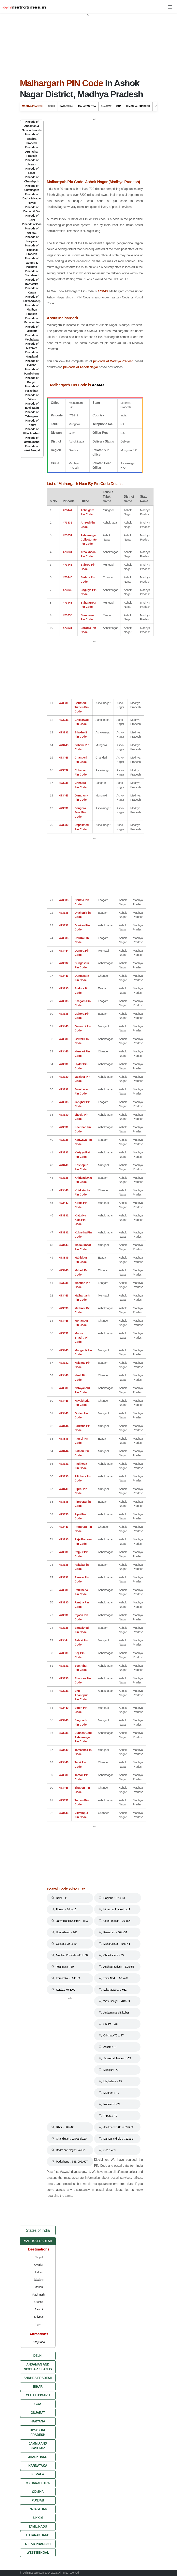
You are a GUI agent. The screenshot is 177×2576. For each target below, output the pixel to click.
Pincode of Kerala (31, 290)
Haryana (139, 315)
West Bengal (139, 446)
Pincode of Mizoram (31, 346)
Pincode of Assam (31, 162)
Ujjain (140, 218)
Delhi (51, 106)
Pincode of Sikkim (31, 397)
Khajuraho (140, 236)
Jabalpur (140, 173)
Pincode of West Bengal (32, 448)
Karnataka (139, 359)
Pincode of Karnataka (31, 282)
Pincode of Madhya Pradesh (31, 309)
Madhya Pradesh (32, 106)
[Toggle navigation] (170, 7)
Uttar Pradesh (139, 438)
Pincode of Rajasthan (31, 388)
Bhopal (140, 151)
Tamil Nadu (139, 420)
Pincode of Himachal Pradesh (31, 250)
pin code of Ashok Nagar (63, 422)
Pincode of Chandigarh (31, 179)
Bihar (139, 280)
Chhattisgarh (139, 289)
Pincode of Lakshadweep (31, 299)
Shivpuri (140, 210)
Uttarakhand (139, 429)
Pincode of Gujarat (31, 230)
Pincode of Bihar (31, 171)
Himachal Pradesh (138, 106)
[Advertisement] (88, 44)
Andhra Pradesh (139, 272)
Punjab (139, 394)
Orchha (140, 195)
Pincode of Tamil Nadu (32, 406)
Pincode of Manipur (31, 329)
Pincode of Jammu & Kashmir (31, 262)
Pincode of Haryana (31, 239)
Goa (118, 106)
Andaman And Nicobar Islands (139, 261)
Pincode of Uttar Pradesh (31, 431)
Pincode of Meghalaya (31, 337)
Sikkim (139, 411)
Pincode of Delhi (31, 218)
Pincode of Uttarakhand (31, 440)
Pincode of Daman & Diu (31, 209)
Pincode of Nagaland (31, 354)
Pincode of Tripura (31, 423)
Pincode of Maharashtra (31, 320)
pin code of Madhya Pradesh (66, 416)
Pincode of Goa (31, 224)
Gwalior (140, 158)
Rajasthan (66, 106)
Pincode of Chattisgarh (31, 188)
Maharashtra (87, 106)
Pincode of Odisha (31, 363)
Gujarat (106, 106)
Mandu (140, 181)
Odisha (139, 385)
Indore (140, 166)
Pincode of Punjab (31, 380)
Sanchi (140, 203)
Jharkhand (139, 351)
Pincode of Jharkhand (31, 273)
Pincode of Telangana (31, 414)
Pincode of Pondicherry (31, 371)
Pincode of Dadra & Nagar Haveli (31, 198)
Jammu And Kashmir (139, 340)
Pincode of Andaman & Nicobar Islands (32, 126)
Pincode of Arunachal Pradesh (31, 151)
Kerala (139, 368)
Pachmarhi (140, 188)
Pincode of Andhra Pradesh (31, 138)
